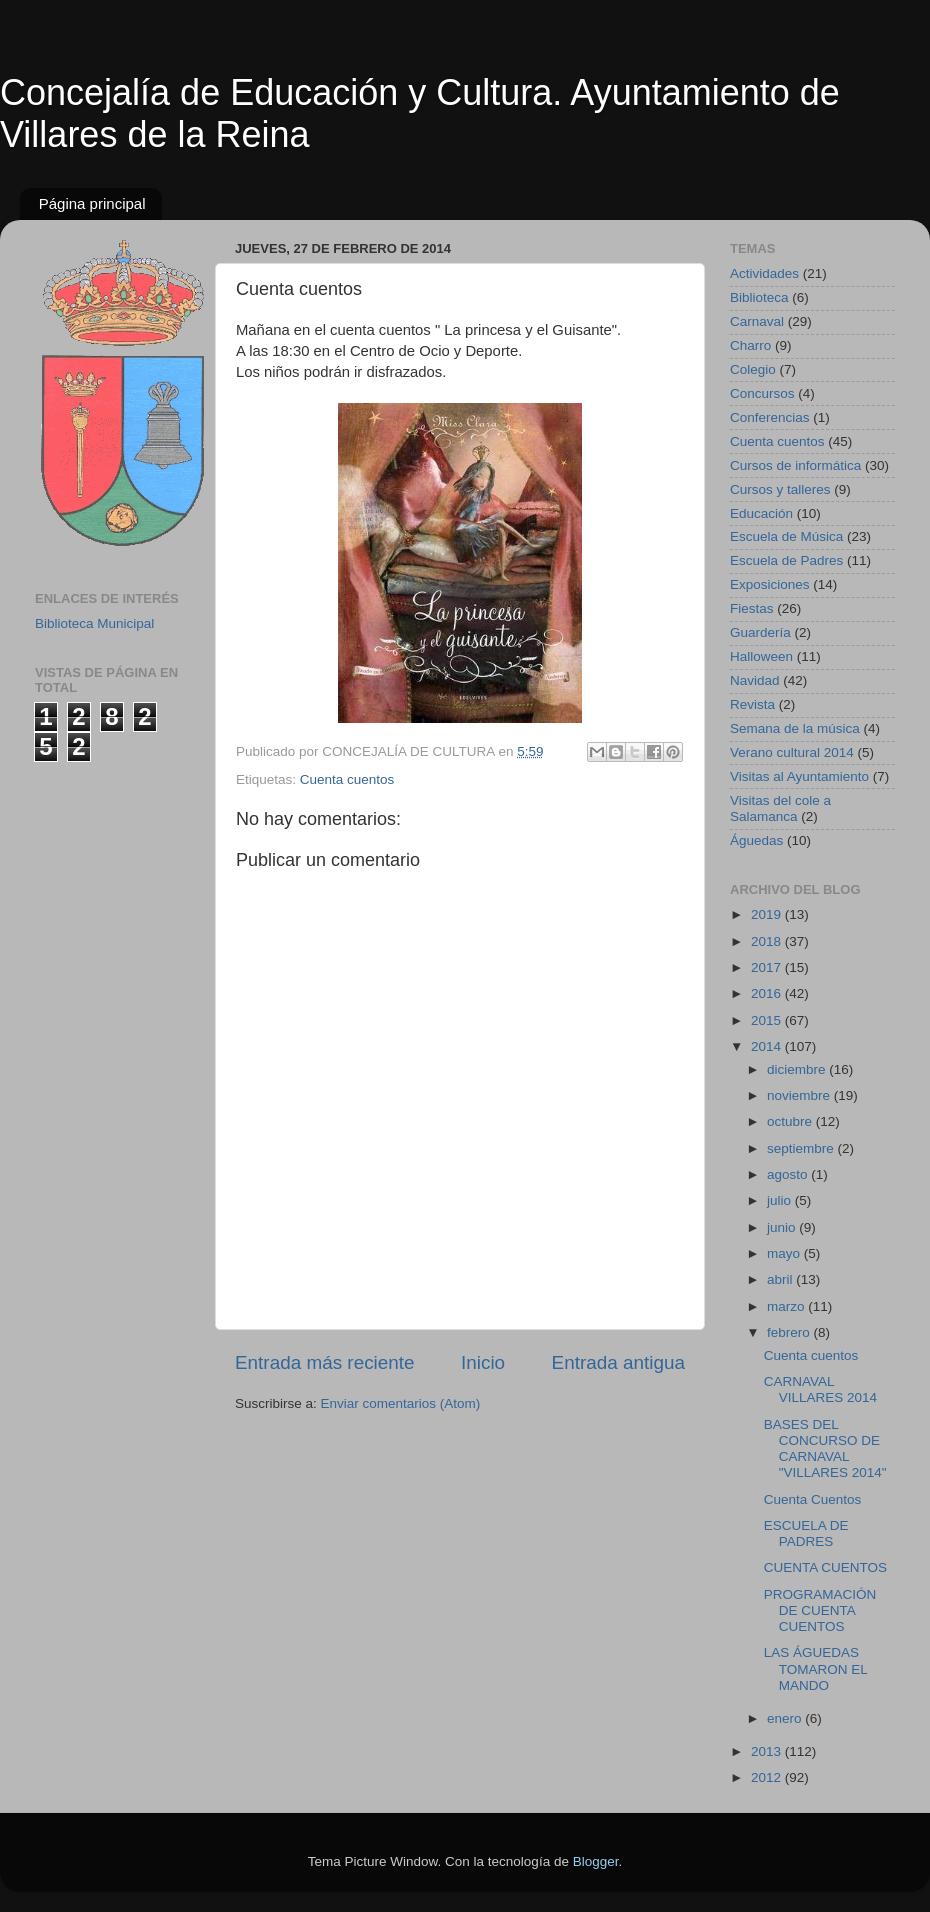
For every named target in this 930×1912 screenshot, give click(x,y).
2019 (768, 914)
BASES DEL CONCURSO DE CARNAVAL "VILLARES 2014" (825, 1449)
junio (783, 1227)
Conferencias (770, 417)
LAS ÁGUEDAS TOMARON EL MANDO (816, 1668)
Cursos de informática (795, 465)
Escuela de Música (786, 536)
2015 (768, 1020)
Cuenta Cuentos (813, 1499)
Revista (752, 704)
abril (781, 1279)
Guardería (760, 632)
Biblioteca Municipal (94, 623)
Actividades (764, 273)
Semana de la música (795, 728)
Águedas (756, 840)
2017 (768, 967)
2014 (768, 1046)
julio (781, 1200)
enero (786, 1718)
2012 (768, 1777)
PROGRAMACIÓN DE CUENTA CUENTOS (820, 1610)
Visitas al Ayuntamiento (799, 776)
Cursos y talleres (780, 489)
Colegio (753, 369)
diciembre (798, 1069)
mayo (785, 1253)
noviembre (800, 1095)
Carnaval (757, 321)
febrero (790, 1332)
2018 (768, 941)
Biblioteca (759, 297)
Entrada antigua (618, 1362)
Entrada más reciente (325, 1362)
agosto (789, 1174)
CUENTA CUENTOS (825, 1567)
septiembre (802, 1148)
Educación (761, 513)
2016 (768, 993)
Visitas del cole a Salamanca (780, 808)
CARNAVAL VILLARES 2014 (820, 1389)
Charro (750, 345)
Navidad (755, 680)
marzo (787, 1306)
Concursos (762, 393)
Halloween (761, 656)
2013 (768, 1751)
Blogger (596, 1861)
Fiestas (752, 608)
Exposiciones (770, 584)
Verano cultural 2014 (792, 752)
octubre (791, 1121)
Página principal (92, 203)
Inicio (483, 1362)
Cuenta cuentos (347, 779)
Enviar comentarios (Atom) (401, 1403)
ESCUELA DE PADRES (806, 1533)
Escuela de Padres (786, 560)
